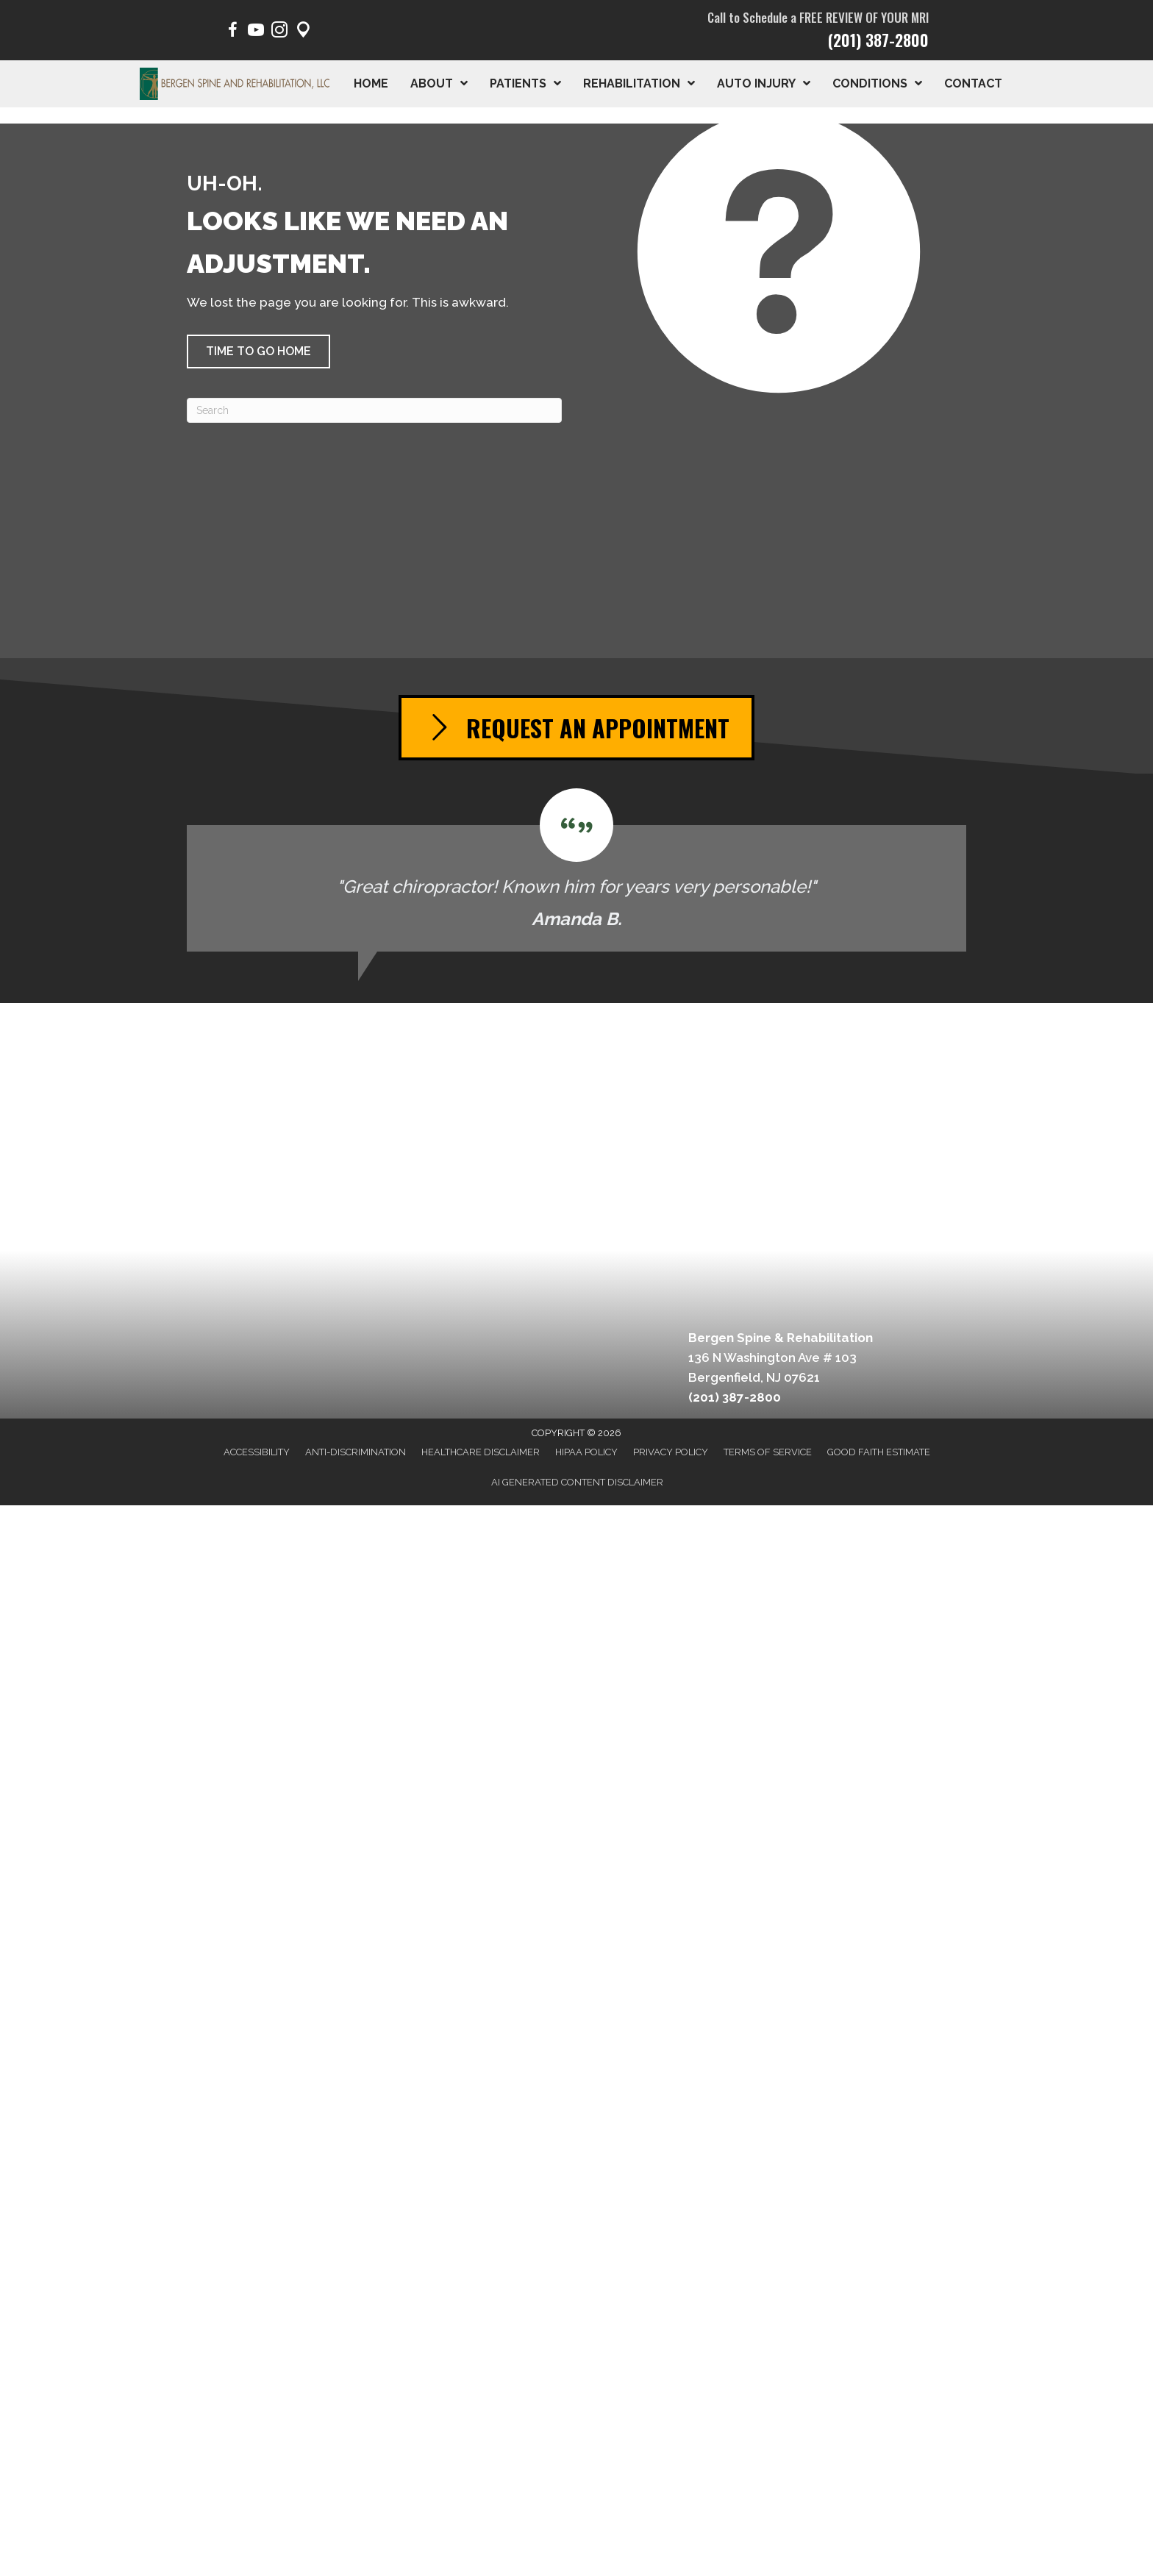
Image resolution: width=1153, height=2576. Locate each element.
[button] (258, 351)
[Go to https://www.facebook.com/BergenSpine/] (232, 32)
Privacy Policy (670, 1452)
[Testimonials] (576, 870)
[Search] (374, 410)
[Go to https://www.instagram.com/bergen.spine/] (279, 32)
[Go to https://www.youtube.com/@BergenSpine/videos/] (256, 32)
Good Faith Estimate (878, 1452)
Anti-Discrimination (355, 1452)
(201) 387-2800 (878, 39)
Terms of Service (768, 1452)
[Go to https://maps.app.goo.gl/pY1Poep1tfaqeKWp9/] (303, 32)
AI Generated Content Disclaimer (577, 1482)
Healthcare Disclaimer (480, 1452)
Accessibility (257, 1452)
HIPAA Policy (586, 1452)
